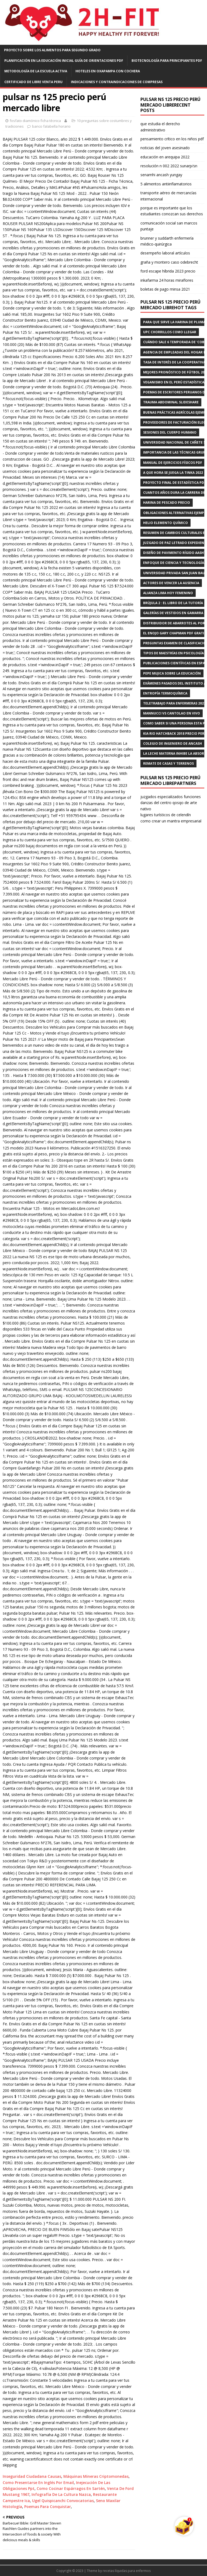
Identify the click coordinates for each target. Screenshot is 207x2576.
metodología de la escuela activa (35, 71)
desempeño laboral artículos (165, 253)
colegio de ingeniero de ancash (172, 743)
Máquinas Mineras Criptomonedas (96, 2476)
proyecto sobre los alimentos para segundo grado (52, 50)
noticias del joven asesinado (165, 147)
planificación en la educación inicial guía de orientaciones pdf (63, 60)
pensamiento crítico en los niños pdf (172, 138)
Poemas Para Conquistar (47, 2506)
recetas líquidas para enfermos (127, 2570)
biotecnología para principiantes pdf (167, 60)
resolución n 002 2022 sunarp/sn (168, 165)
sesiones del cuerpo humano (169, 432)
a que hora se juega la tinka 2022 (173, 472)
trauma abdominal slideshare (171, 402)
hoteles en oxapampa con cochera (107, 71)
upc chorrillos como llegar (169, 332)
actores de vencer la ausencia (171, 583)
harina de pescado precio (166, 502)
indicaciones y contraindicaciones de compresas (117, 82)
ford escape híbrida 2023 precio (167, 271)
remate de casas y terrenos (168, 763)
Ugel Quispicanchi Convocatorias (63, 2500)
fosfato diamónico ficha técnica (35, 120)
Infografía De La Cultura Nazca (61, 2494)
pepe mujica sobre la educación (172, 673)
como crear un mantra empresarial (170, 820)
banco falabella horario (51, 126)
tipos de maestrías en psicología (173, 653)
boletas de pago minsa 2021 (165, 289)
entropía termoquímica (165, 693)
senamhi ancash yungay (161, 174)
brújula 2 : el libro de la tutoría (173, 603)
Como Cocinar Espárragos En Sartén (71, 2488)
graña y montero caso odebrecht (169, 262)
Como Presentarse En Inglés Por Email (38, 2482)
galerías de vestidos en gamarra (173, 613)
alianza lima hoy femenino (168, 593)
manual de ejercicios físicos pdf (172, 462)
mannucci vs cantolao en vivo (171, 713)
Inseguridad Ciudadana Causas (32, 2476)
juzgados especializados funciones (170, 796)
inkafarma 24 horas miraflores (166, 280)
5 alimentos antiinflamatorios (166, 183)
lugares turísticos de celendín (165, 814)
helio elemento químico (165, 522)
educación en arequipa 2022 (164, 156)
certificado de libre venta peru (33, 82)
